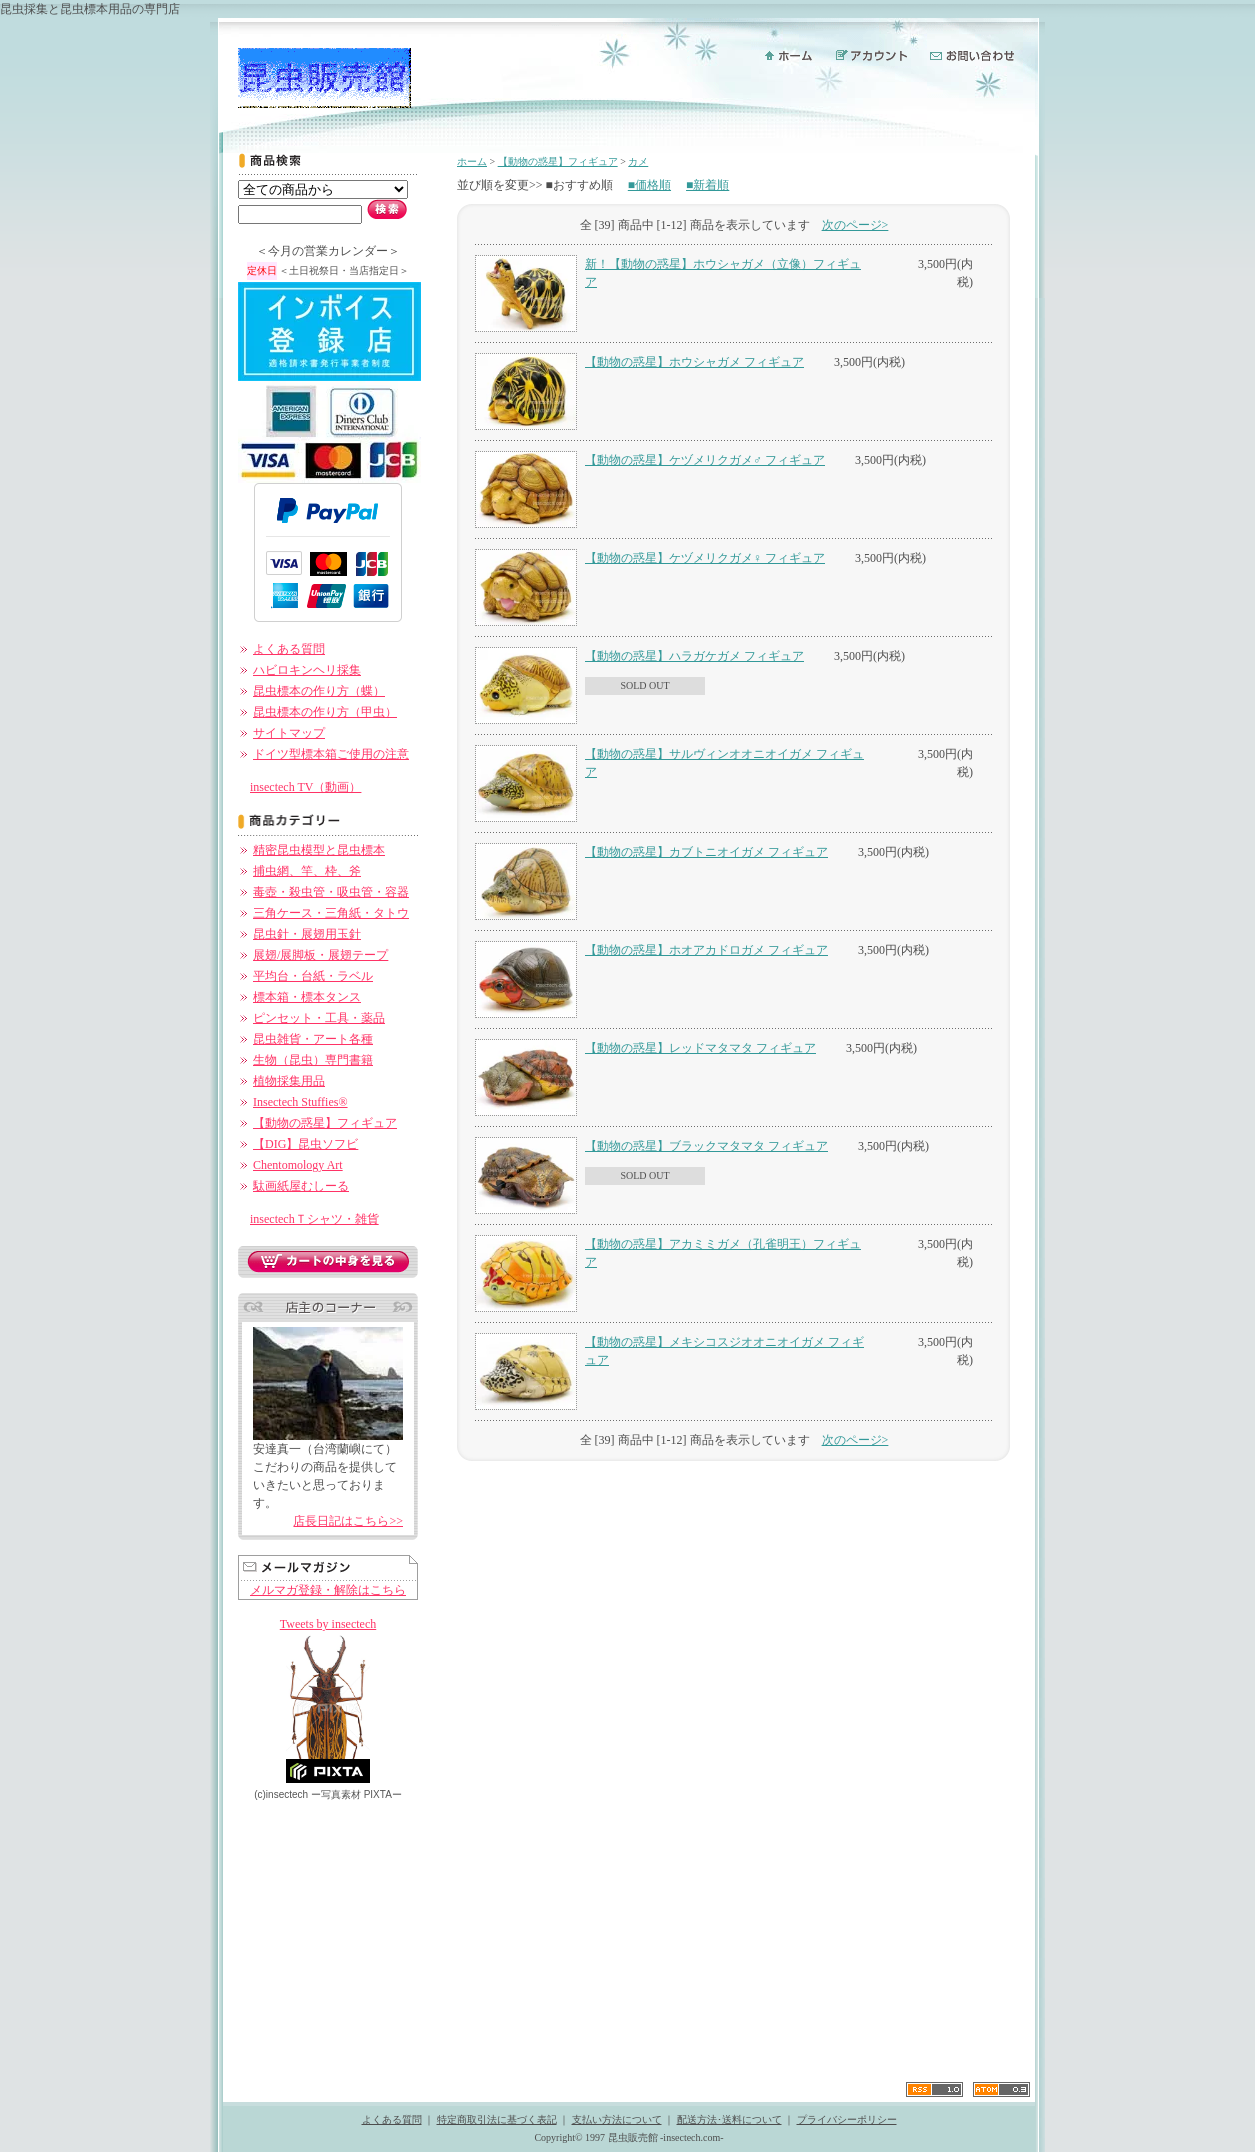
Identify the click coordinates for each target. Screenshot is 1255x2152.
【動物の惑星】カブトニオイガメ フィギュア (706, 852)
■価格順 (649, 185)
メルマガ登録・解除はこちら (328, 1590)
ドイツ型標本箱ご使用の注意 (331, 754)
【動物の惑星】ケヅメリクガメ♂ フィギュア (705, 460)
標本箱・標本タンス (307, 997)
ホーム (472, 161)
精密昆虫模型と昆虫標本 (319, 850)
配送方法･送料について (729, 2119)
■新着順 (707, 185)
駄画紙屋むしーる (301, 1186)
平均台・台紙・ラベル (313, 976)
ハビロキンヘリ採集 (307, 670)
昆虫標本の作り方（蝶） (319, 691)
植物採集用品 (289, 1081)
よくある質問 (289, 649)
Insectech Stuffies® (300, 1102)
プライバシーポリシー (847, 2119)
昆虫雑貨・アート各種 (313, 1039)
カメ (638, 161)
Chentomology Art (298, 1165)
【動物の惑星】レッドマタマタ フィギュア (700, 1048)
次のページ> (855, 225)
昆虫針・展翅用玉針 (307, 934)
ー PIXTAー (356, 1794)
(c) (281, 1794)
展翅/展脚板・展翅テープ (320, 955)
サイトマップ (289, 733)
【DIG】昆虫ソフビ (305, 1144)
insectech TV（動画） (305, 787)
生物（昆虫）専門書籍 (313, 1060)
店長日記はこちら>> (348, 1521)
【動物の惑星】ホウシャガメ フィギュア (694, 362)
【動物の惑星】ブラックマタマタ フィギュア (706, 1146)
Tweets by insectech (328, 1624)
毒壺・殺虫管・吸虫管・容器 (331, 892)
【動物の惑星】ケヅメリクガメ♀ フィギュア (705, 558)
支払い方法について (617, 2119)
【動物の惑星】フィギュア (325, 1123)
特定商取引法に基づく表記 (497, 2119)
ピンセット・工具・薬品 (319, 1018)
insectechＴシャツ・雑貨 (314, 1219)
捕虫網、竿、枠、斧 (307, 871)
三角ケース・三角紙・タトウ (331, 913)
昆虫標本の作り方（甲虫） (325, 712)
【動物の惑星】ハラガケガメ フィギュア (694, 656)
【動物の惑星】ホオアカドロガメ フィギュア (706, 950)
